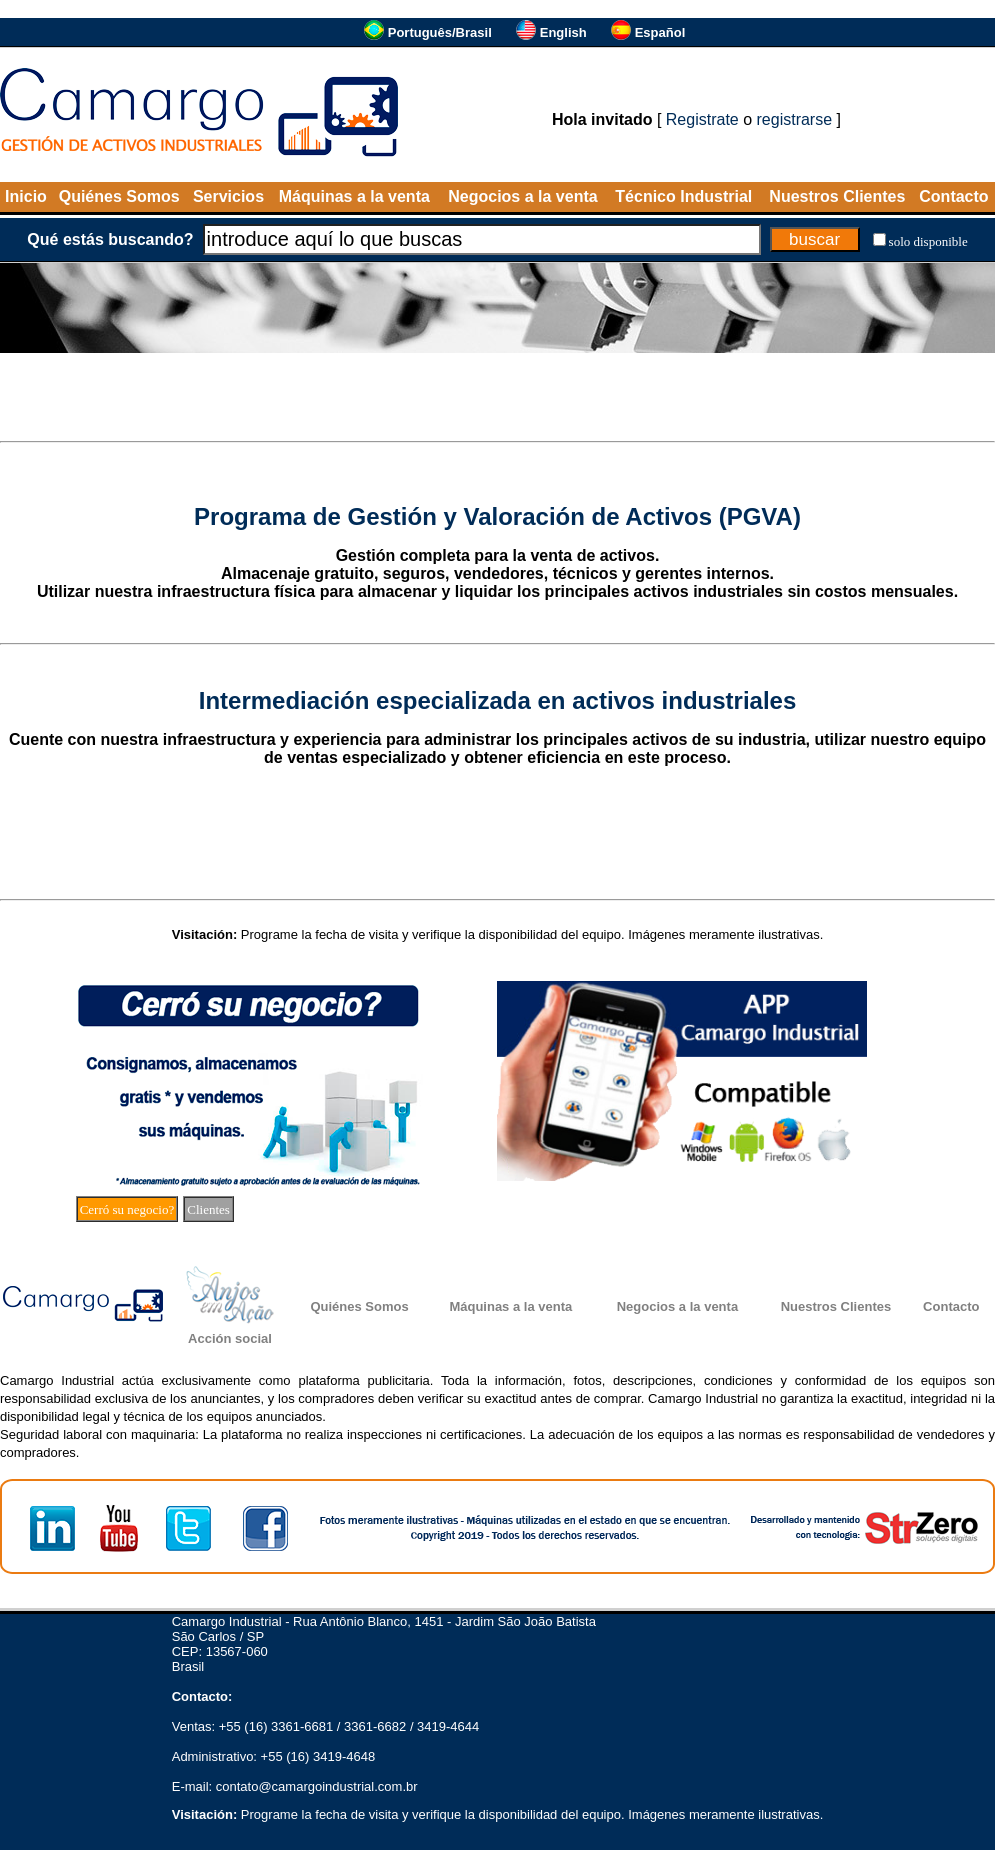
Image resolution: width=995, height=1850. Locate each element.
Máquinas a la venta (354, 196)
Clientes (208, 1209)
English (563, 32)
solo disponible (928, 241)
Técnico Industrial (683, 196)
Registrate (702, 119)
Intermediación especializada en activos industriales (498, 700)
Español (660, 32)
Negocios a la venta (522, 196)
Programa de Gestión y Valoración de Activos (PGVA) (497, 516)
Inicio (26, 196)
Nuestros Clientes (837, 196)
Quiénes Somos (119, 196)
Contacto (953, 196)
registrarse (795, 119)
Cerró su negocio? (127, 1209)
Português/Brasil (440, 32)
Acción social (230, 1338)
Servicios (228, 196)
